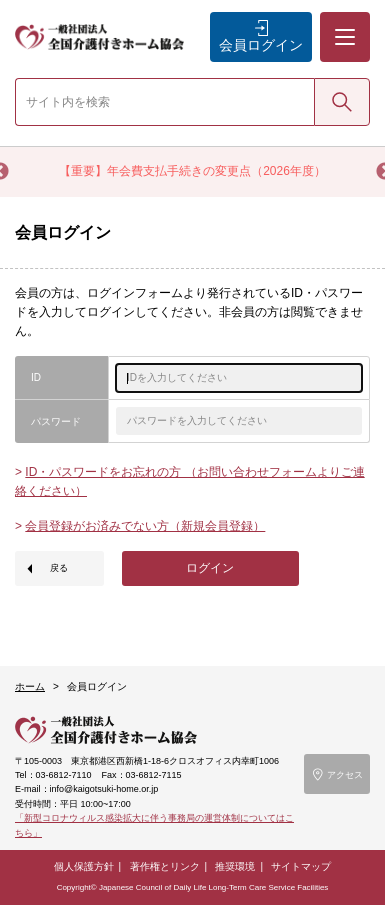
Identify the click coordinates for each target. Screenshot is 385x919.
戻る (59, 568)
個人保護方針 (84, 866)
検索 (342, 101)
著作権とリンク (165, 866)
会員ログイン (261, 45)
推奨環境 (235, 866)
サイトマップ (301, 866)
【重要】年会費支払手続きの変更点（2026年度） (192, 171)
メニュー (344, 21)
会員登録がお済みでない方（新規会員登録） (145, 526)
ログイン (210, 568)
